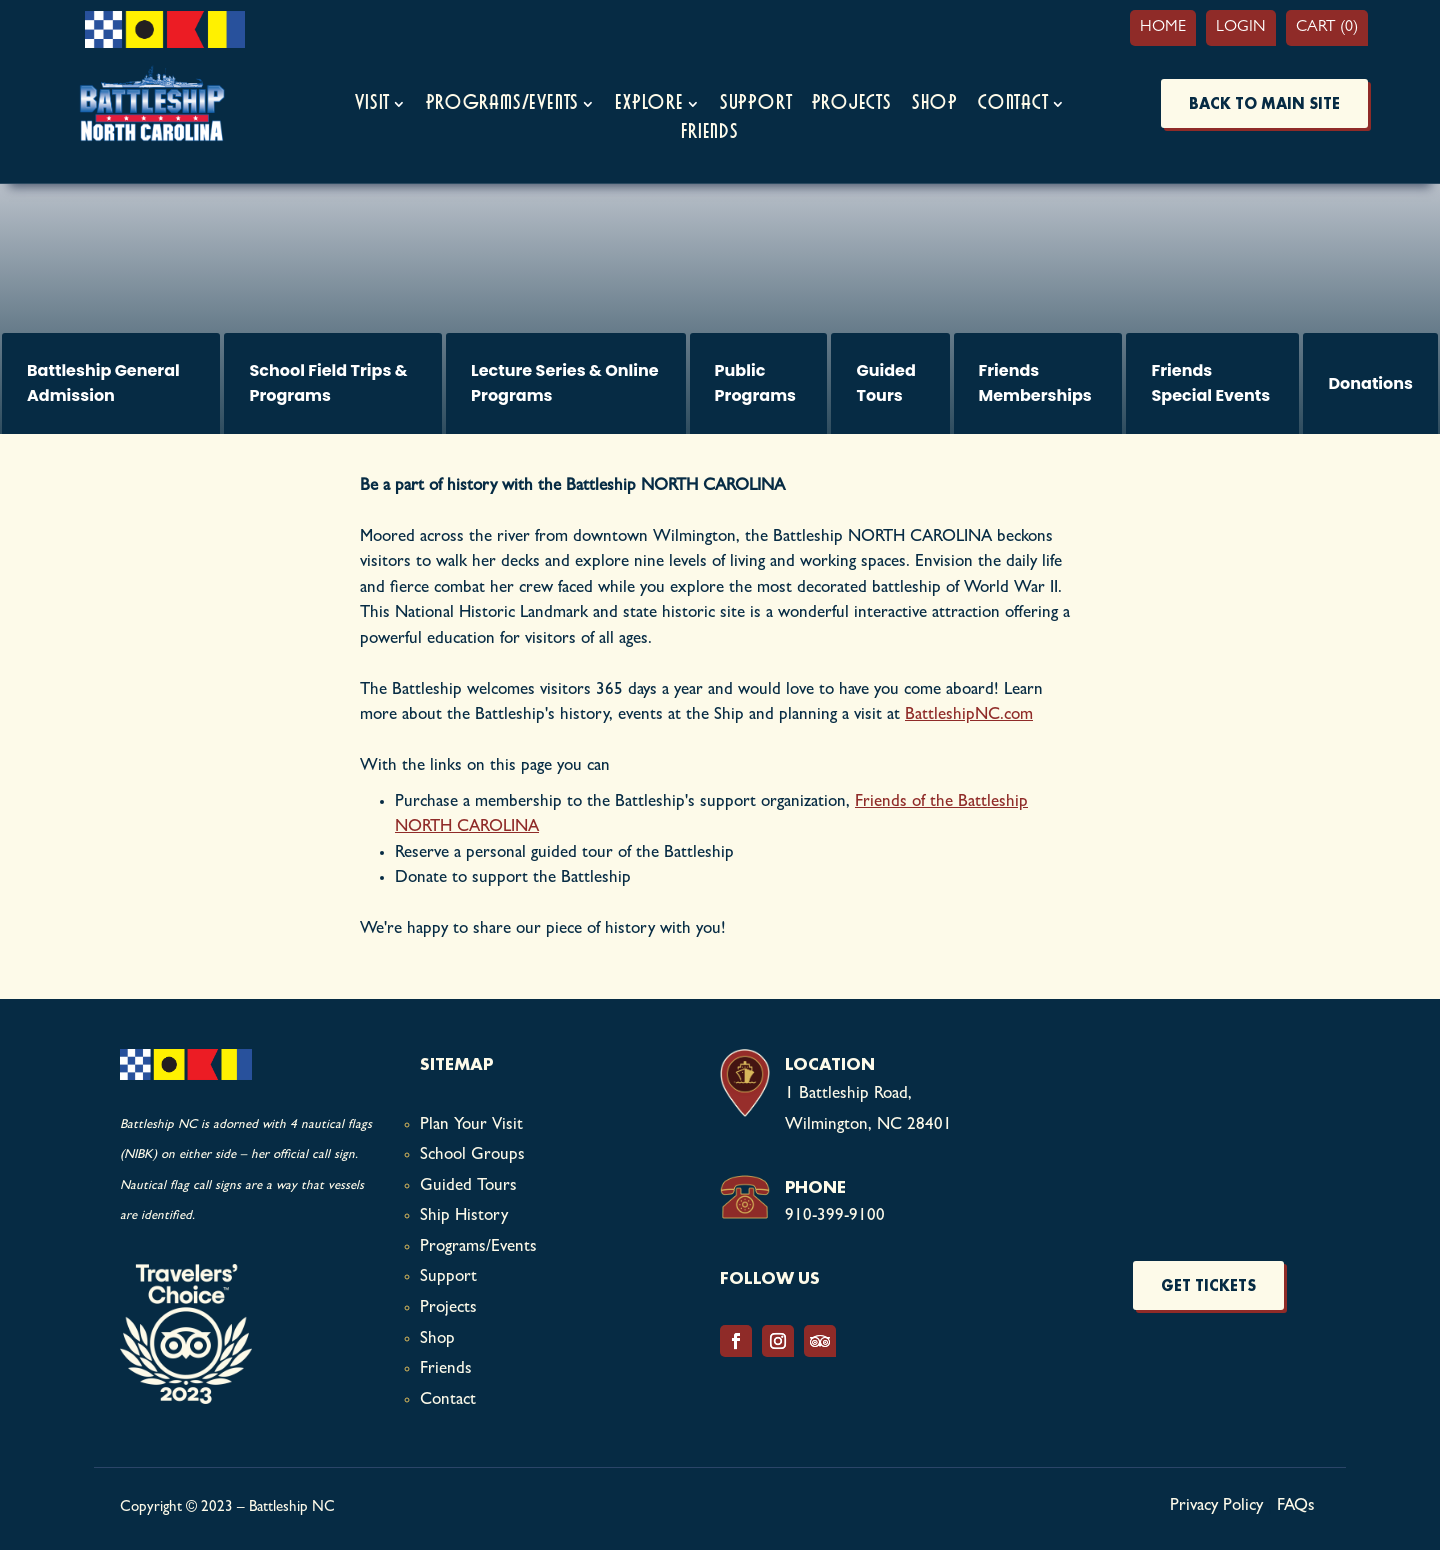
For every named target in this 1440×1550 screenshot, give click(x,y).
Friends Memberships (1035, 383)
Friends (710, 132)
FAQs (1296, 1506)
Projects (851, 103)
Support (756, 103)
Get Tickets (1208, 1285)
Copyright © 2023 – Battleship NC (227, 1508)
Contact (1013, 103)
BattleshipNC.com (969, 715)
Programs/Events (502, 103)
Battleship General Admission (103, 383)
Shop (935, 103)
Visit (372, 103)
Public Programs (755, 383)
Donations (1370, 383)
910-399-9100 (835, 1216)
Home (1163, 28)
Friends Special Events (1210, 383)
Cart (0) (1327, 28)
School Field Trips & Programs (328, 383)
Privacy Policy (1216, 1506)
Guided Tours (885, 383)
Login (1241, 28)
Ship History (464, 1216)
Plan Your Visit (471, 1125)
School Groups (472, 1155)
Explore (649, 103)
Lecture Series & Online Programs (565, 383)
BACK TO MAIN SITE (1264, 103)
